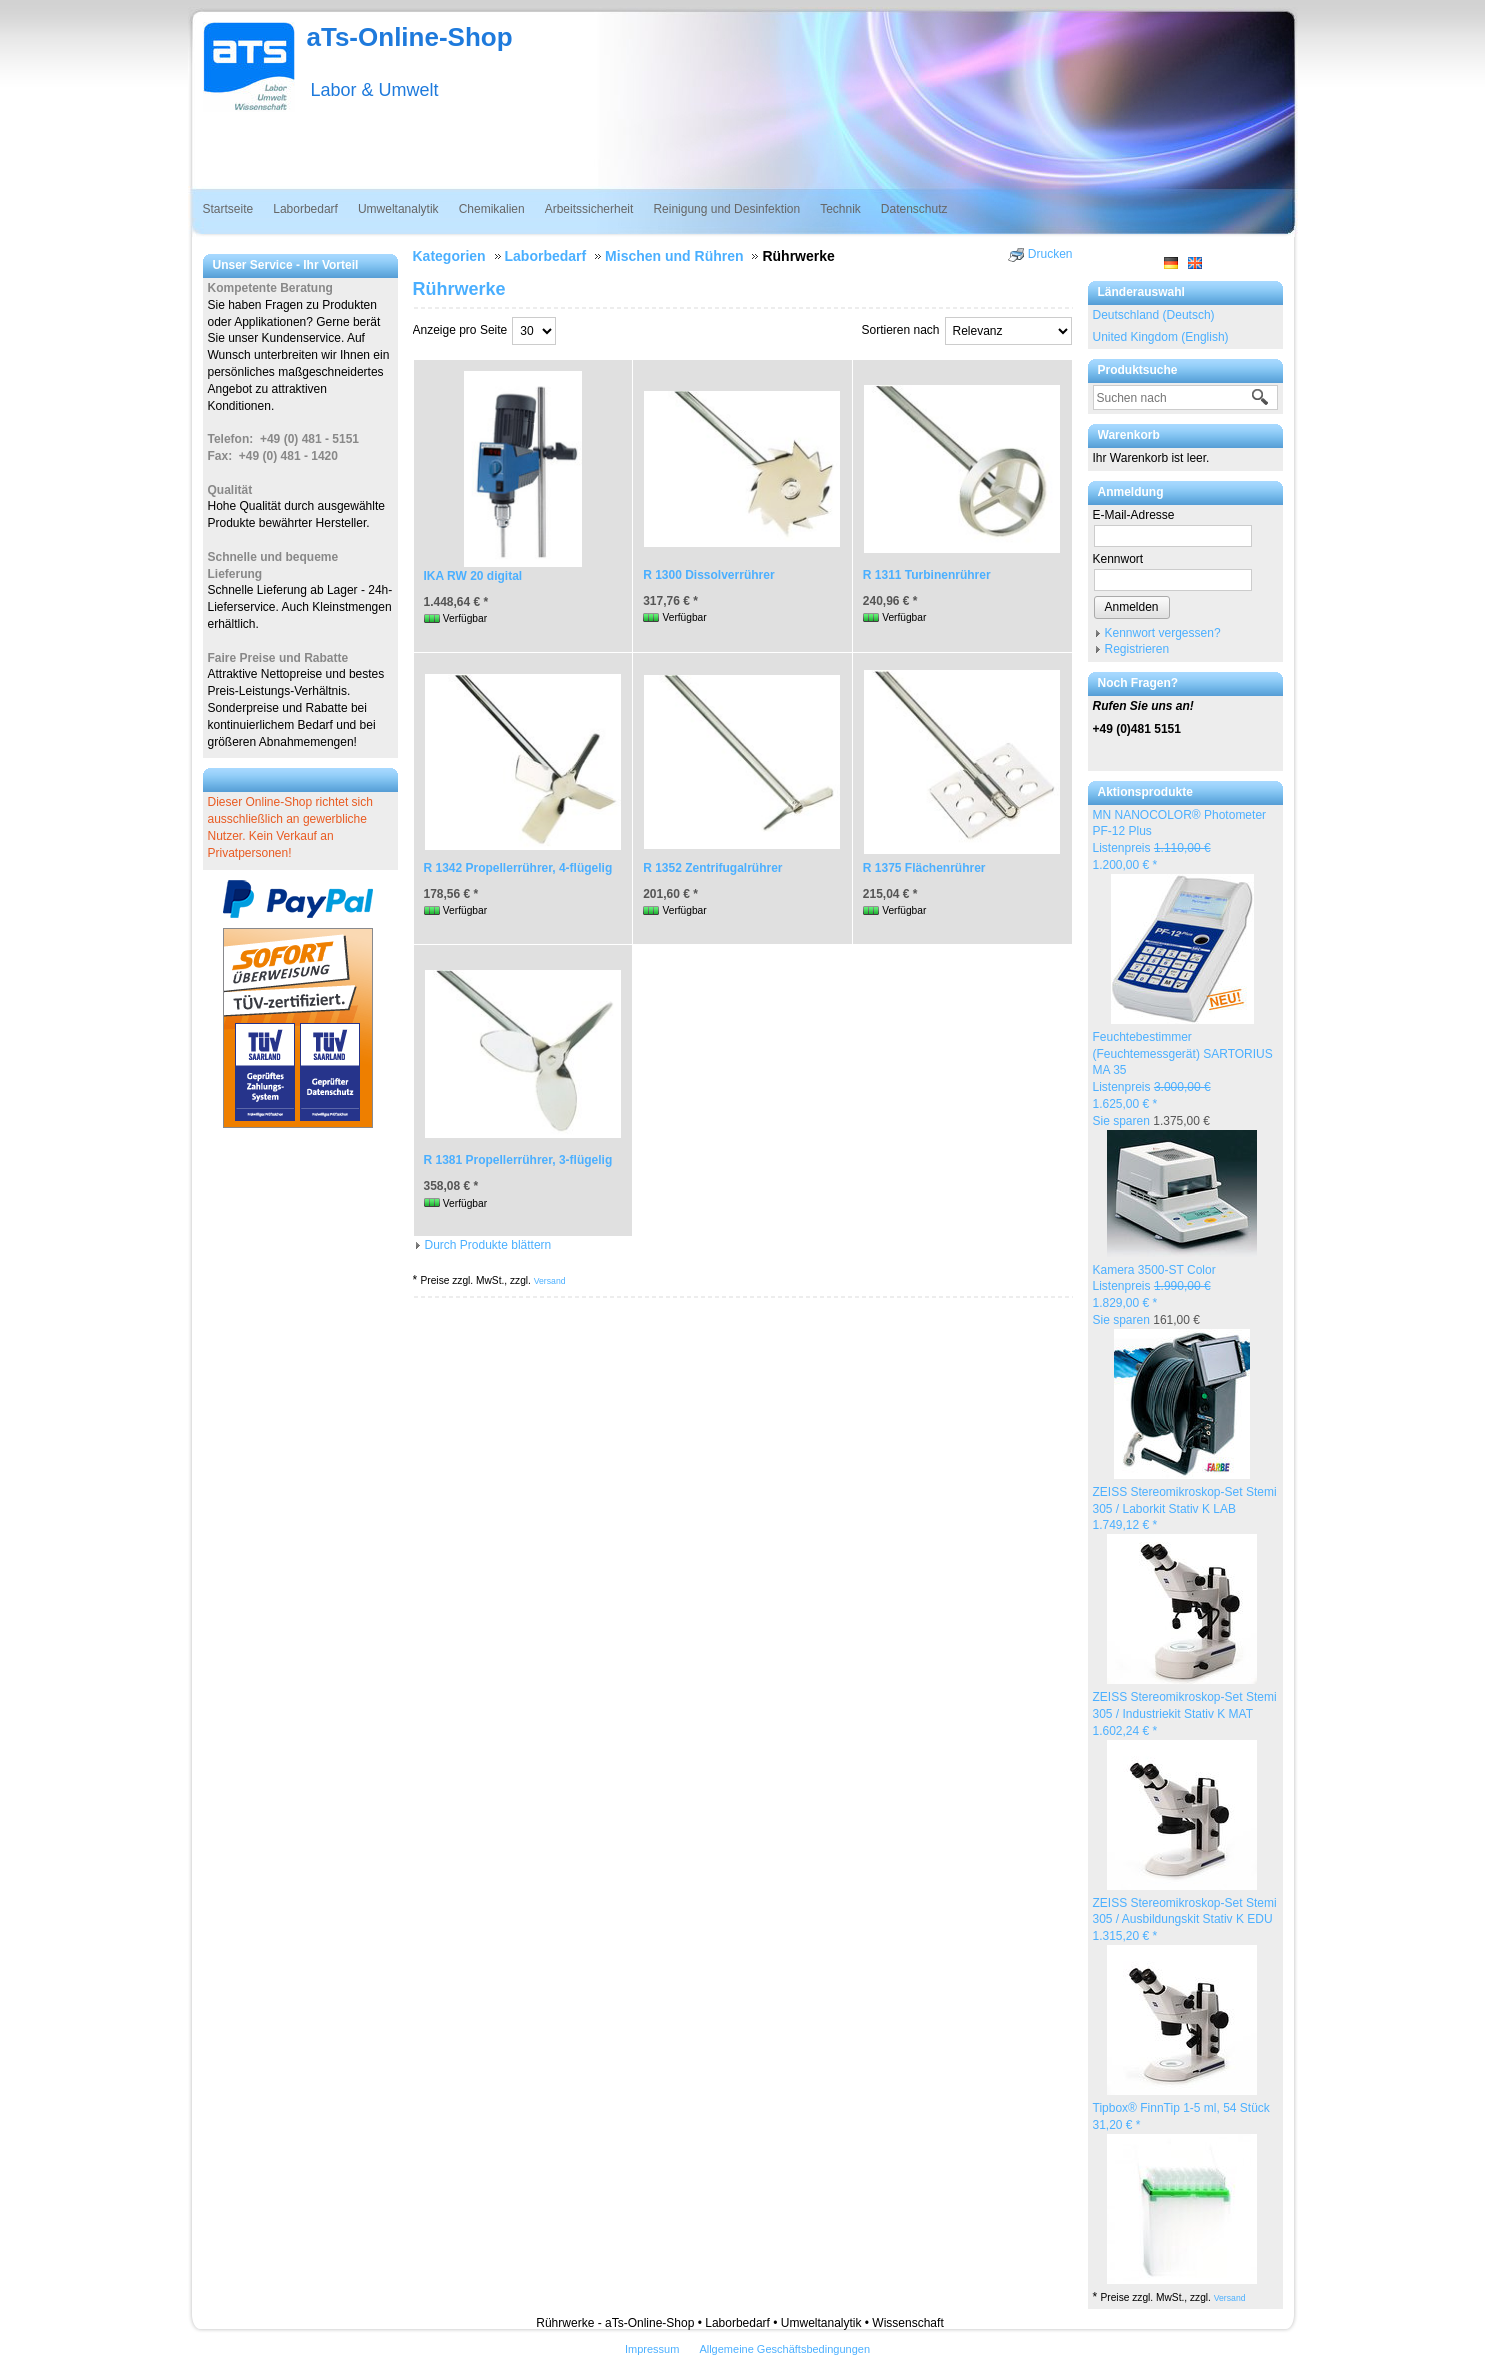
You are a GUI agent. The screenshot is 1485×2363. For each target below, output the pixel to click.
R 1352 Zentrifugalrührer (712, 868)
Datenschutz (914, 209)
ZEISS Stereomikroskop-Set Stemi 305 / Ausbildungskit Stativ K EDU (1185, 1920)
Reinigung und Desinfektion (726, 209)
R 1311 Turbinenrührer (927, 575)
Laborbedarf (305, 209)
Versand (1230, 2298)
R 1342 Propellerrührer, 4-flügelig (518, 868)
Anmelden (1132, 607)
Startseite (228, 209)
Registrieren (1137, 649)
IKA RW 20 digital (473, 576)
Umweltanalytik (398, 209)
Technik (840, 209)
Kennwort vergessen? (1163, 633)
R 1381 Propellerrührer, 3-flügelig (518, 1160)
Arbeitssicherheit (589, 209)
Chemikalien (492, 209)
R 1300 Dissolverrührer (708, 575)
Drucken (1050, 254)
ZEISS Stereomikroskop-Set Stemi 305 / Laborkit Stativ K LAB (1185, 1509)
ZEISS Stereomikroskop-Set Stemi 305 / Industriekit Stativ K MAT (1185, 1714)
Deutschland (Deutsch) (1154, 315)
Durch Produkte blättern (488, 1245)
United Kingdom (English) (1161, 337)
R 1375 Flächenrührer (924, 868)
